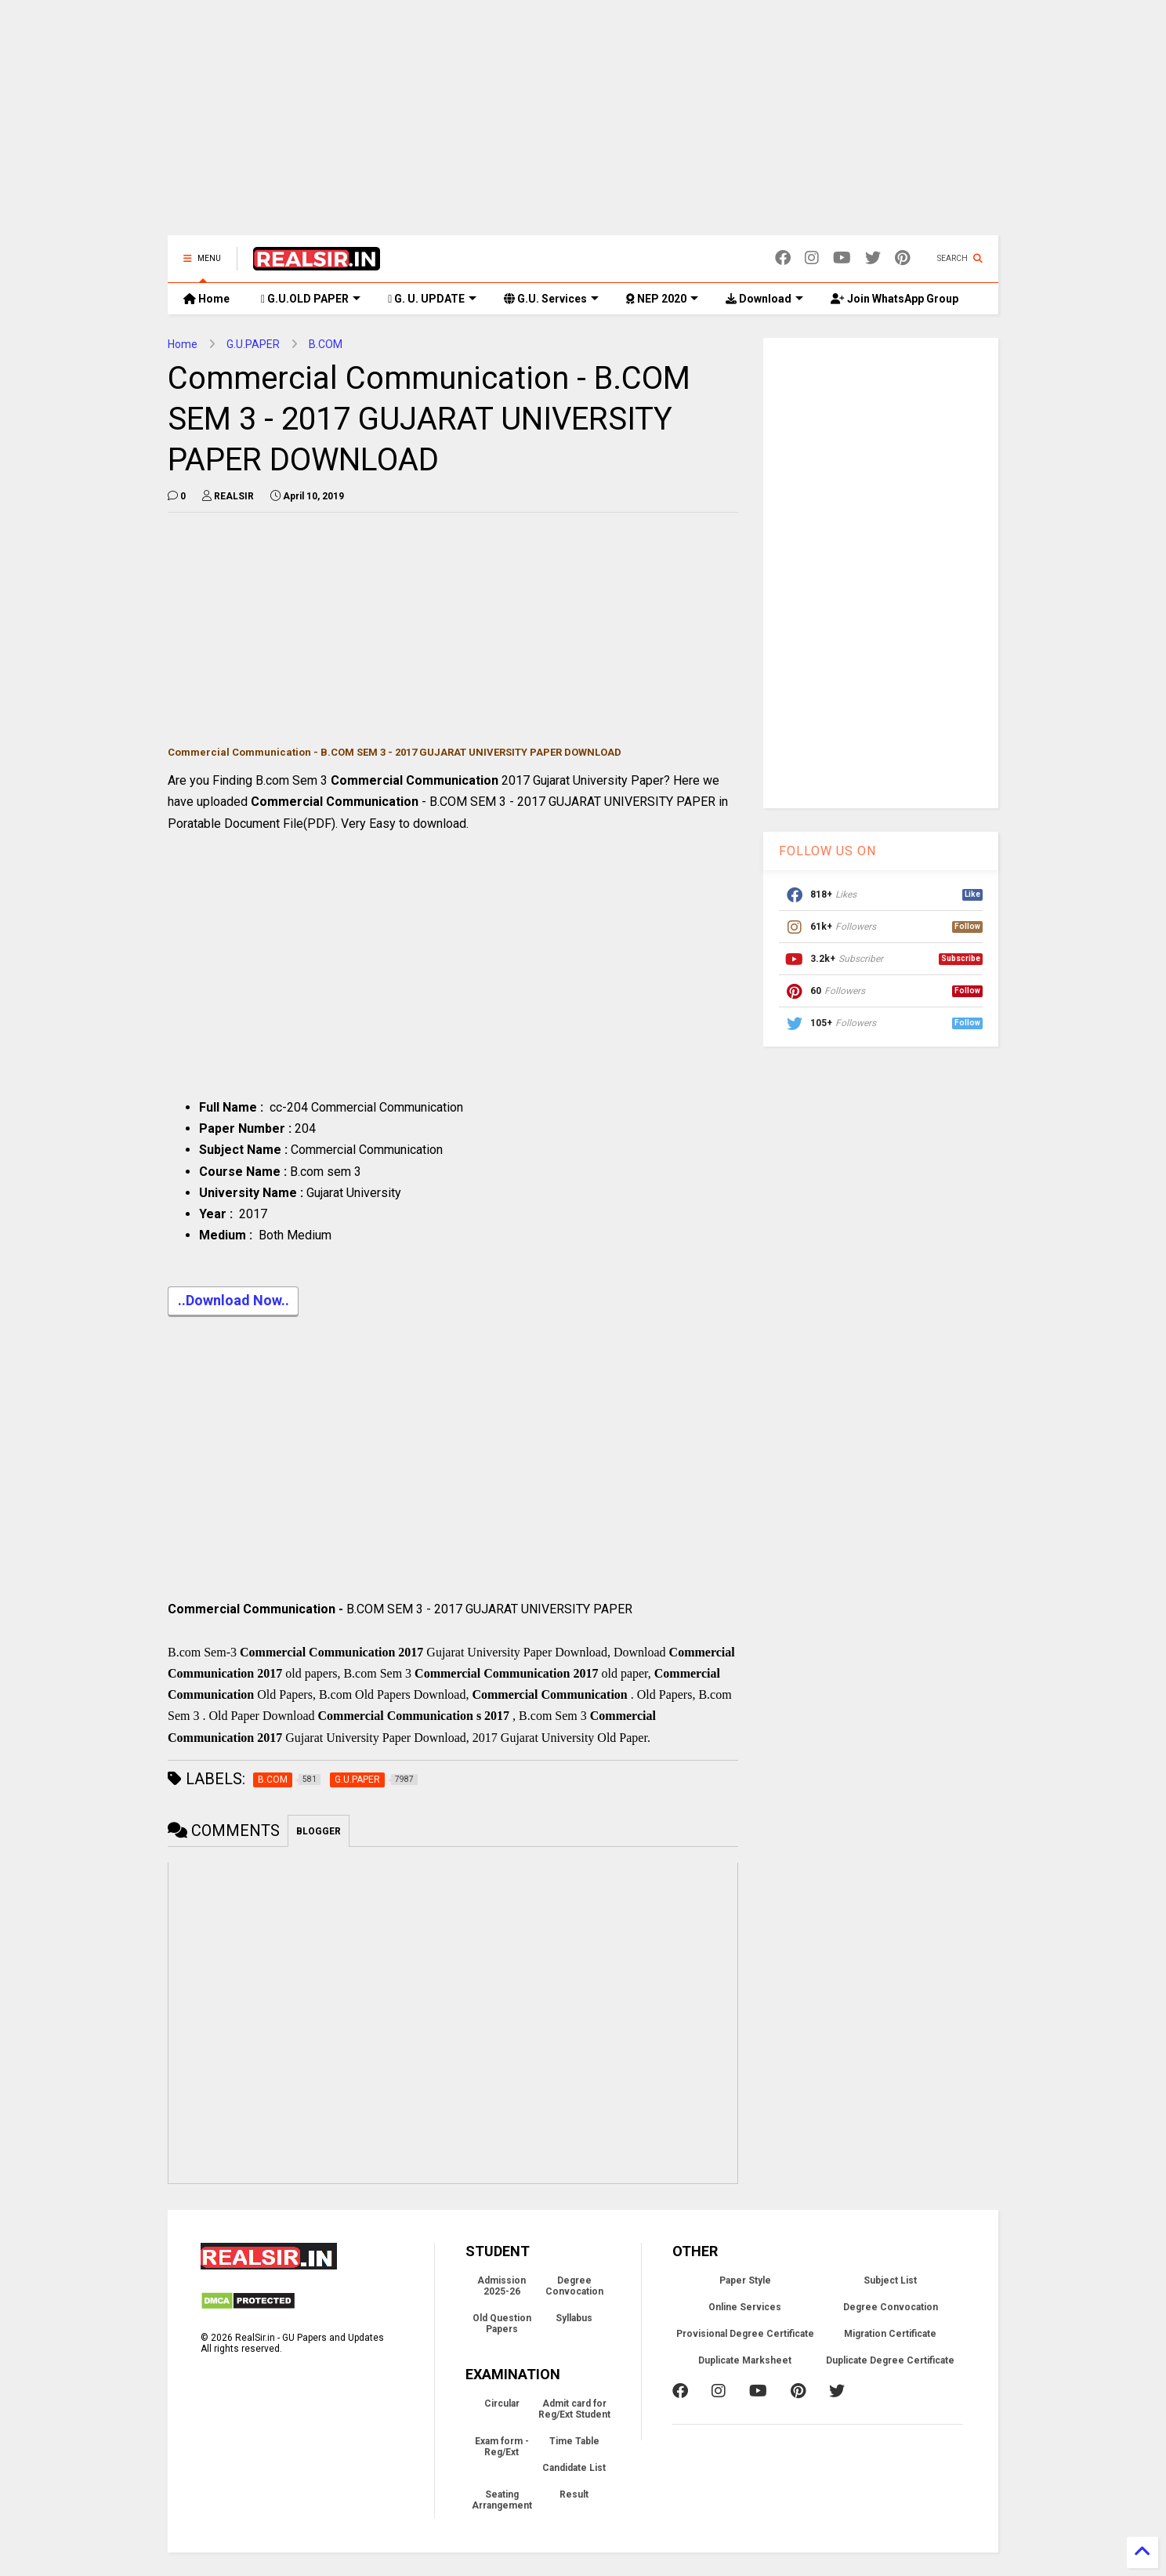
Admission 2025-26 (501, 2286)
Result (573, 2494)
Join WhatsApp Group (894, 298)
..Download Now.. (233, 1302)
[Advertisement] (583, 125)
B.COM (325, 344)
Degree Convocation (574, 2286)
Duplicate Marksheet (744, 2360)
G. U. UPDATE (432, 298)
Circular (502, 2403)
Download (764, 298)
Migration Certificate (890, 2333)
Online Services (744, 2307)
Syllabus (574, 2318)
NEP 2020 (662, 298)
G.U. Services (551, 298)
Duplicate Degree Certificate (890, 2360)
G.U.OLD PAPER (310, 298)
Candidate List (574, 2467)
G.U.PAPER (253, 344)
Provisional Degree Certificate (745, 2333)
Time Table (574, 2441)
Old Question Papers (502, 2324)
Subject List (890, 2280)
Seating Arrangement (502, 2500)
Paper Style (745, 2280)
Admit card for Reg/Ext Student (574, 2409)
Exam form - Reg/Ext (502, 2447)
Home (206, 298)
